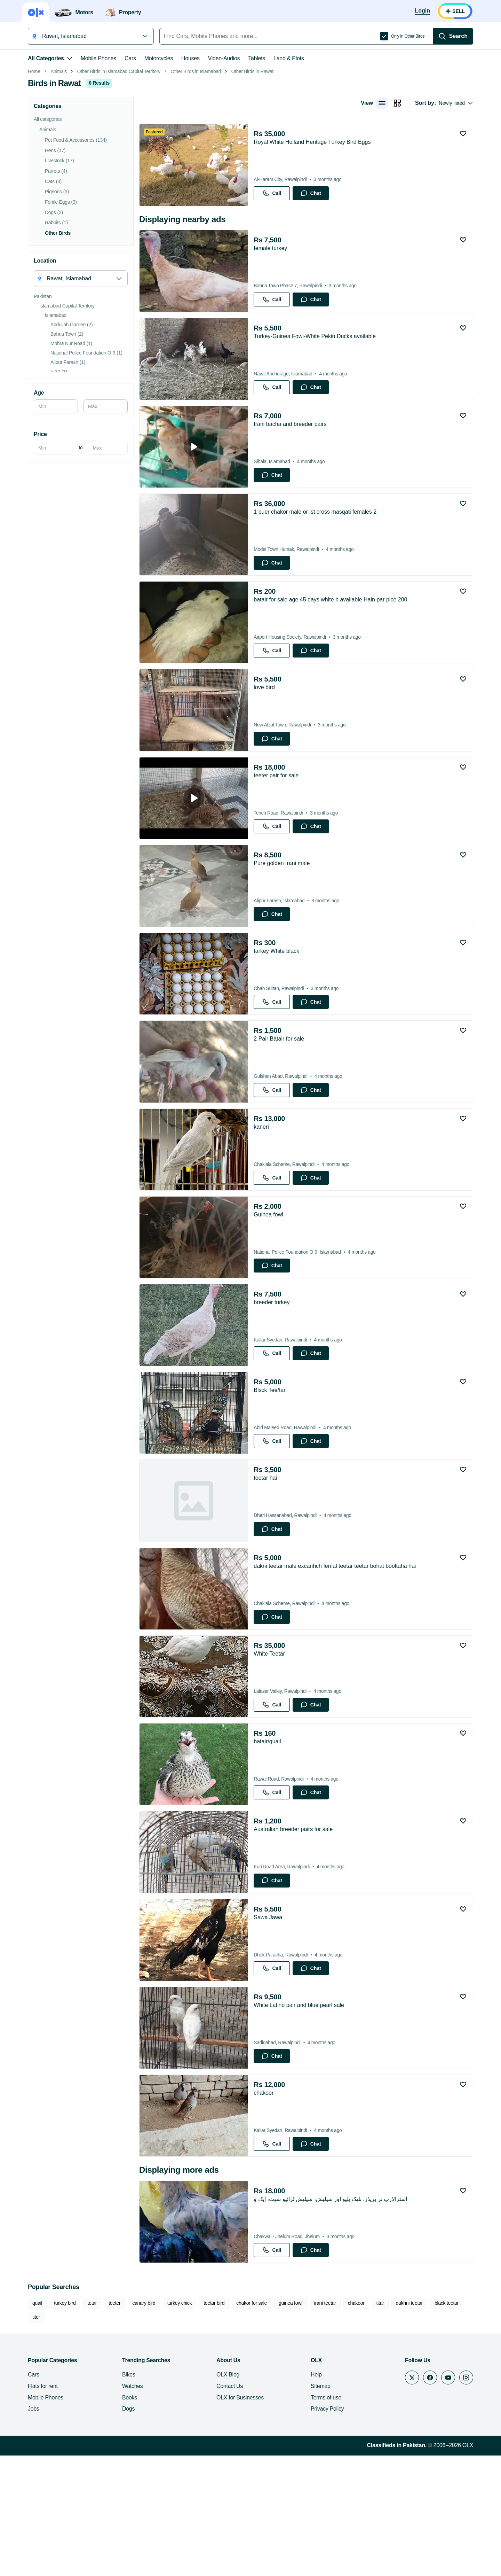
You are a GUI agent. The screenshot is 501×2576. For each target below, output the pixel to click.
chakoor (356, 2412)
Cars (130, 58)
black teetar (447, 2412)
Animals (58, 169)
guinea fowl (290, 2412)
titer (36, 2426)
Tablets (256, 58)
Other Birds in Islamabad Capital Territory (118, 169)
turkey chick (179, 2412)
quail (37, 2412)
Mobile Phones (98, 58)
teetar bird (214, 2412)
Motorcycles (158, 58)
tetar (92, 2412)
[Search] (453, 36)
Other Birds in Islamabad (196, 169)
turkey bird (64, 2412)
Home (34, 169)
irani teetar (325, 2412)
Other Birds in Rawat (252, 169)
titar (380, 2412)
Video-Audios (224, 58)
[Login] (422, 11)
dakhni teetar (409, 2412)
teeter (114, 2412)
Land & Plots (288, 58)
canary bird (143, 2412)
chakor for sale (251, 2412)
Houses (190, 58)
